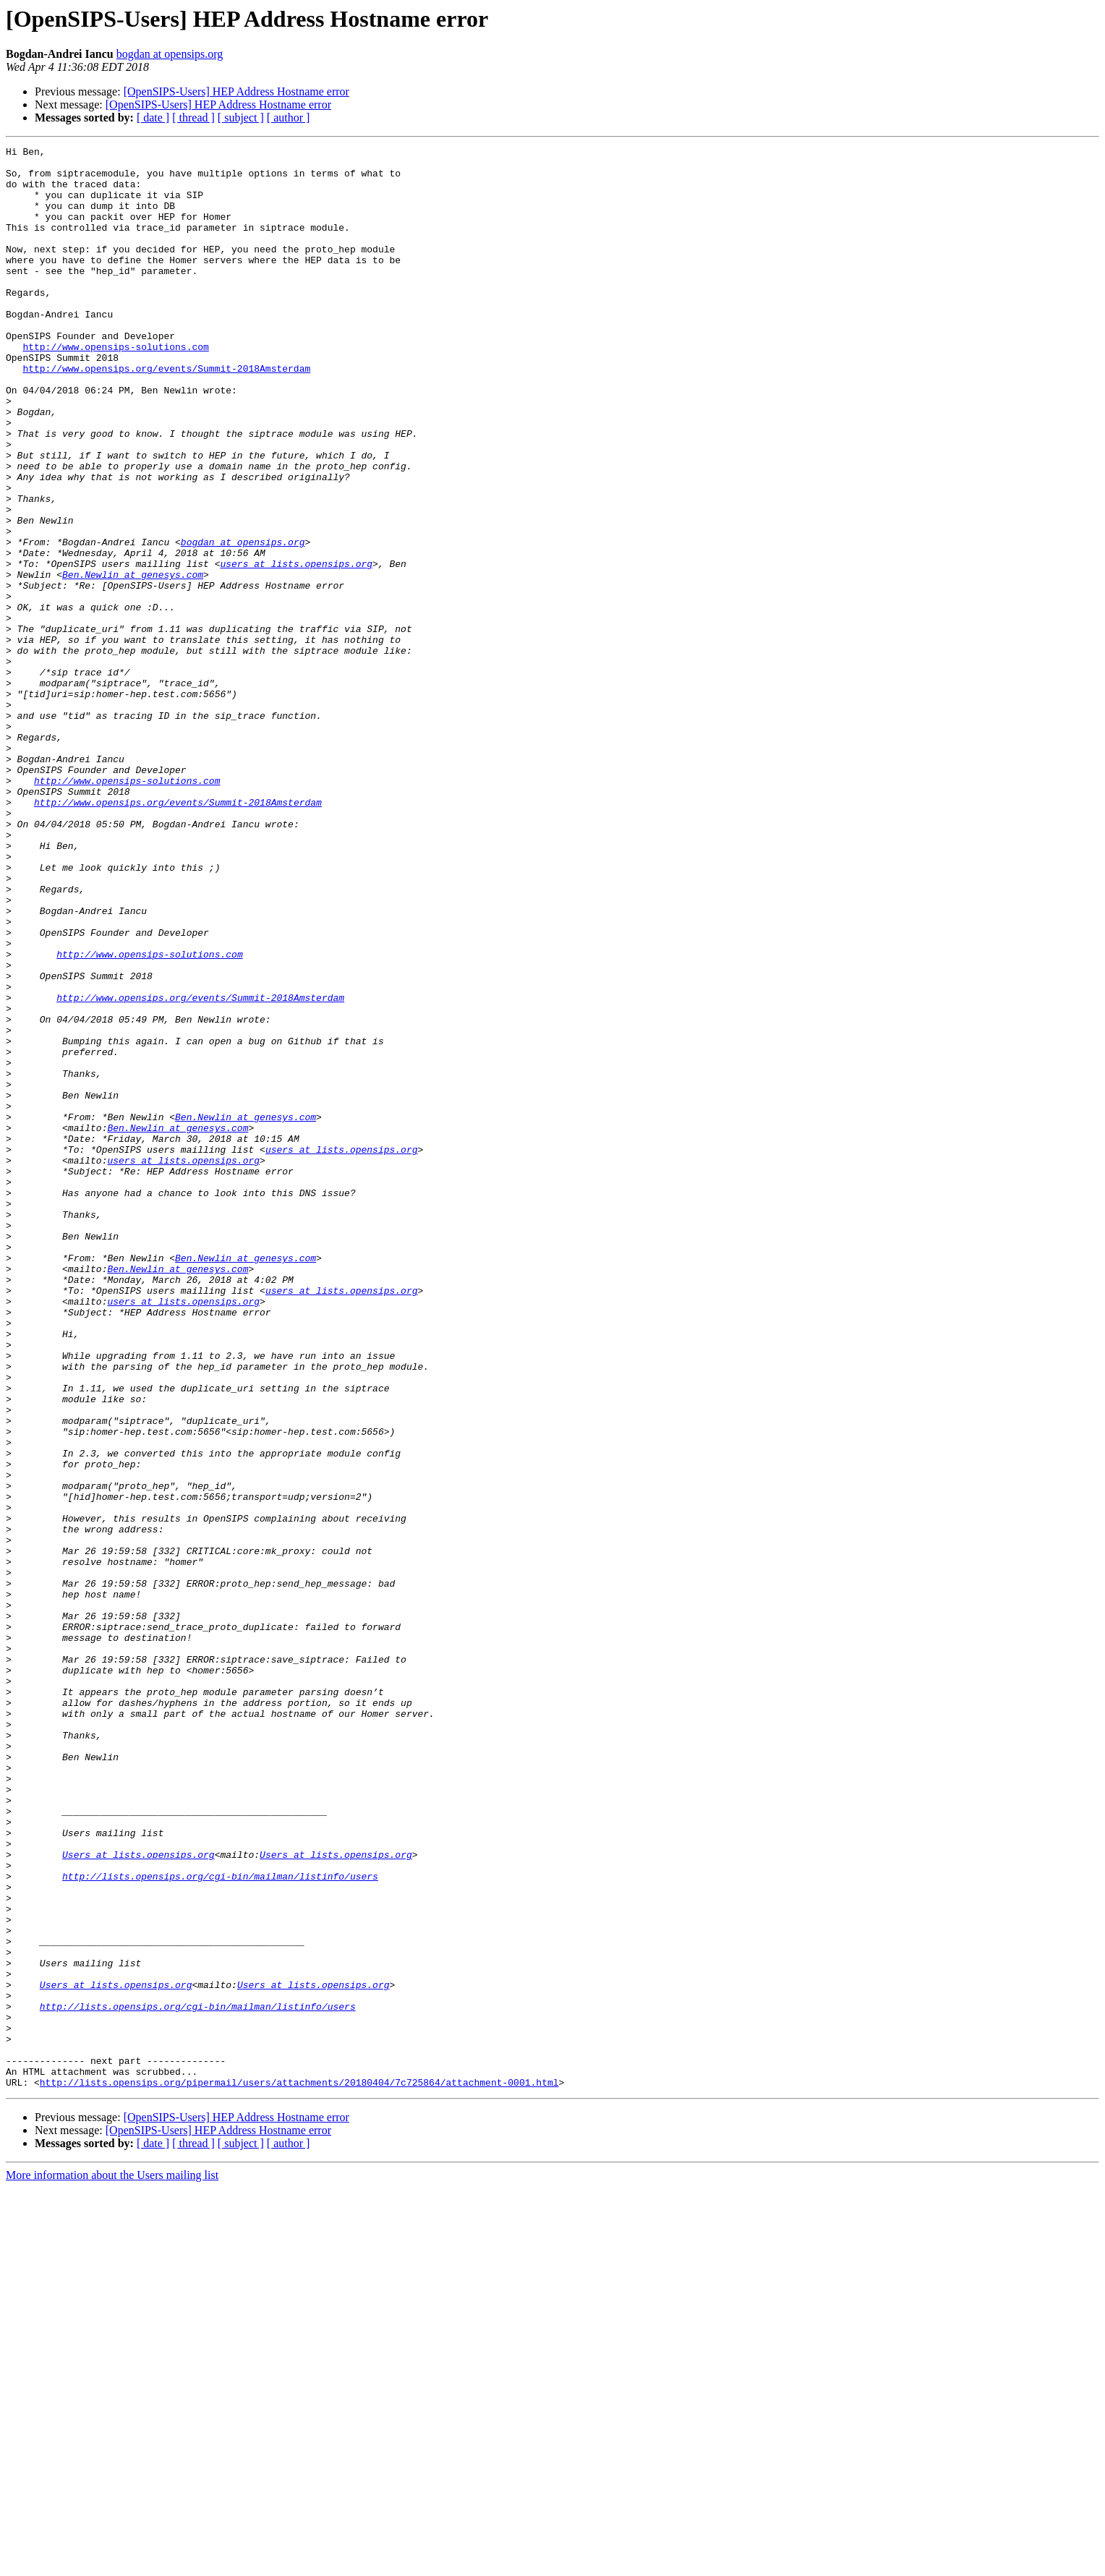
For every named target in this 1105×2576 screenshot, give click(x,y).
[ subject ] (241, 117)
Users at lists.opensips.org (138, 2197)
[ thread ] (193, 117)
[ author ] (288, 117)
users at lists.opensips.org (296, 647)
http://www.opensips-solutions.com (115, 387)
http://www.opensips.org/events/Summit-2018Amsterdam (166, 413)
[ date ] (153, 117)
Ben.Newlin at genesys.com (132, 661)
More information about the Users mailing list (112, 2563)
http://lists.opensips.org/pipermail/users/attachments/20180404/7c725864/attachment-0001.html (299, 2470)
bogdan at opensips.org (169, 54)
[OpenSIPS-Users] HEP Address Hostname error (236, 91)
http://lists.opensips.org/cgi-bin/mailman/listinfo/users (220, 2223)
